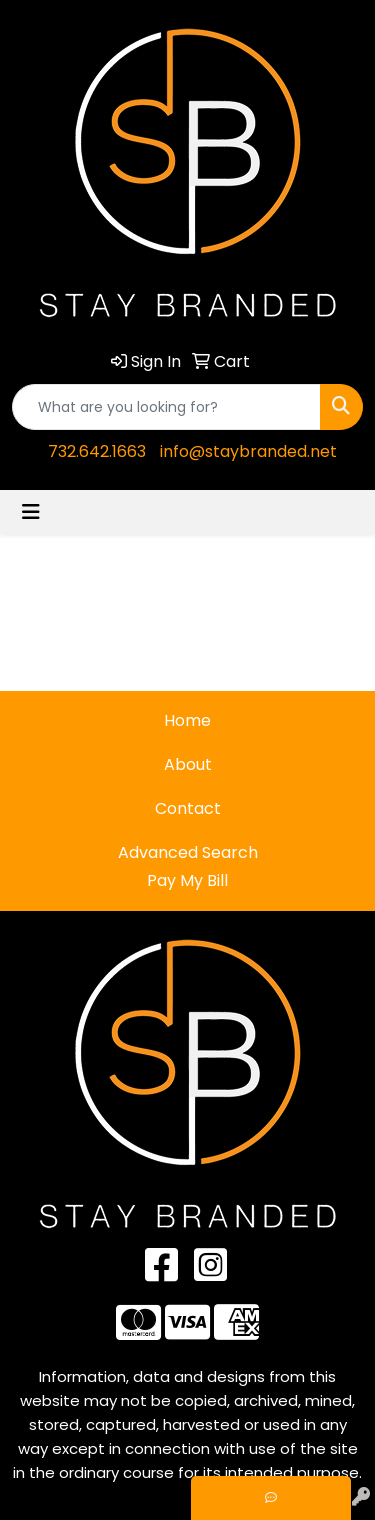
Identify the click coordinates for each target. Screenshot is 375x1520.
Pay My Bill (187, 880)
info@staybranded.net (248, 451)
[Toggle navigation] (31, 512)
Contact (188, 808)
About (188, 764)
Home (187, 720)
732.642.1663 (97, 451)
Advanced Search (188, 852)
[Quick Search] (166, 407)
